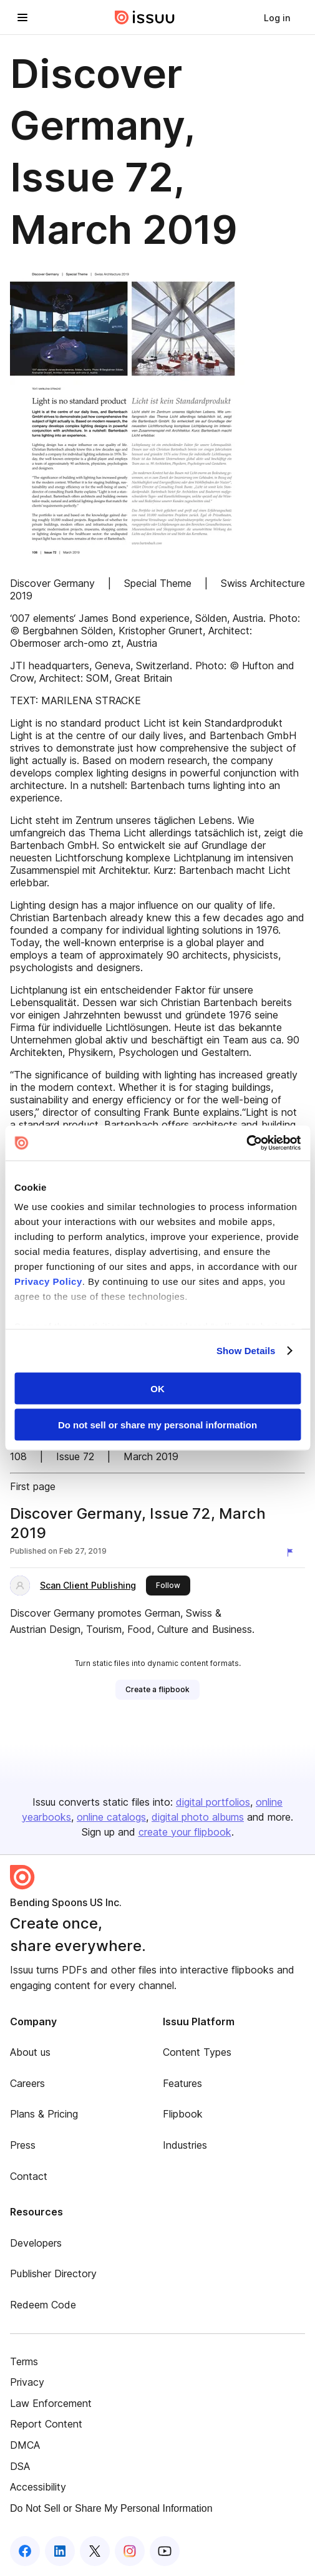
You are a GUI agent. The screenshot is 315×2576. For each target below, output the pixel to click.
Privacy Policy (48, 1281)
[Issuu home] (145, 17)
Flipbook (183, 2114)
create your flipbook (184, 1832)
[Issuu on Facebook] (25, 2551)
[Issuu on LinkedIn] (60, 2551)
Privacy (27, 2382)
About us (30, 2052)
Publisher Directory (53, 2273)
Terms (24, 2361)
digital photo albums (198, 1817)
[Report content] (292, 1552)
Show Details (246, 1350)
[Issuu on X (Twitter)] (95, 2551)
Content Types (197, 2052)
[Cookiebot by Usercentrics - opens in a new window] (246, 1143)
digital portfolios (213, 1802)
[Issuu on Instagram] (130, 2551)
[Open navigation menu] (22, 17)
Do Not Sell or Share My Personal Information (111, 2508)
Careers (27, 2083)
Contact (28, 2176)
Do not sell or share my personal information (157, 1425)
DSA (20, 2466)
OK (157, 1388)
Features (182, 2083)
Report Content (46, 2424)
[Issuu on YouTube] (165, 2551)
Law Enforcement (51, 2403)
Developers (36, 2243)
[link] (277, 17)
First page (33, 1486)
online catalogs (111, 1817)
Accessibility (38, 2487)
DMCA (25, 2445)
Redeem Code (43, 2304)
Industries (185, 2145)
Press (23, 2145)
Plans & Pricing (44, 2114)
